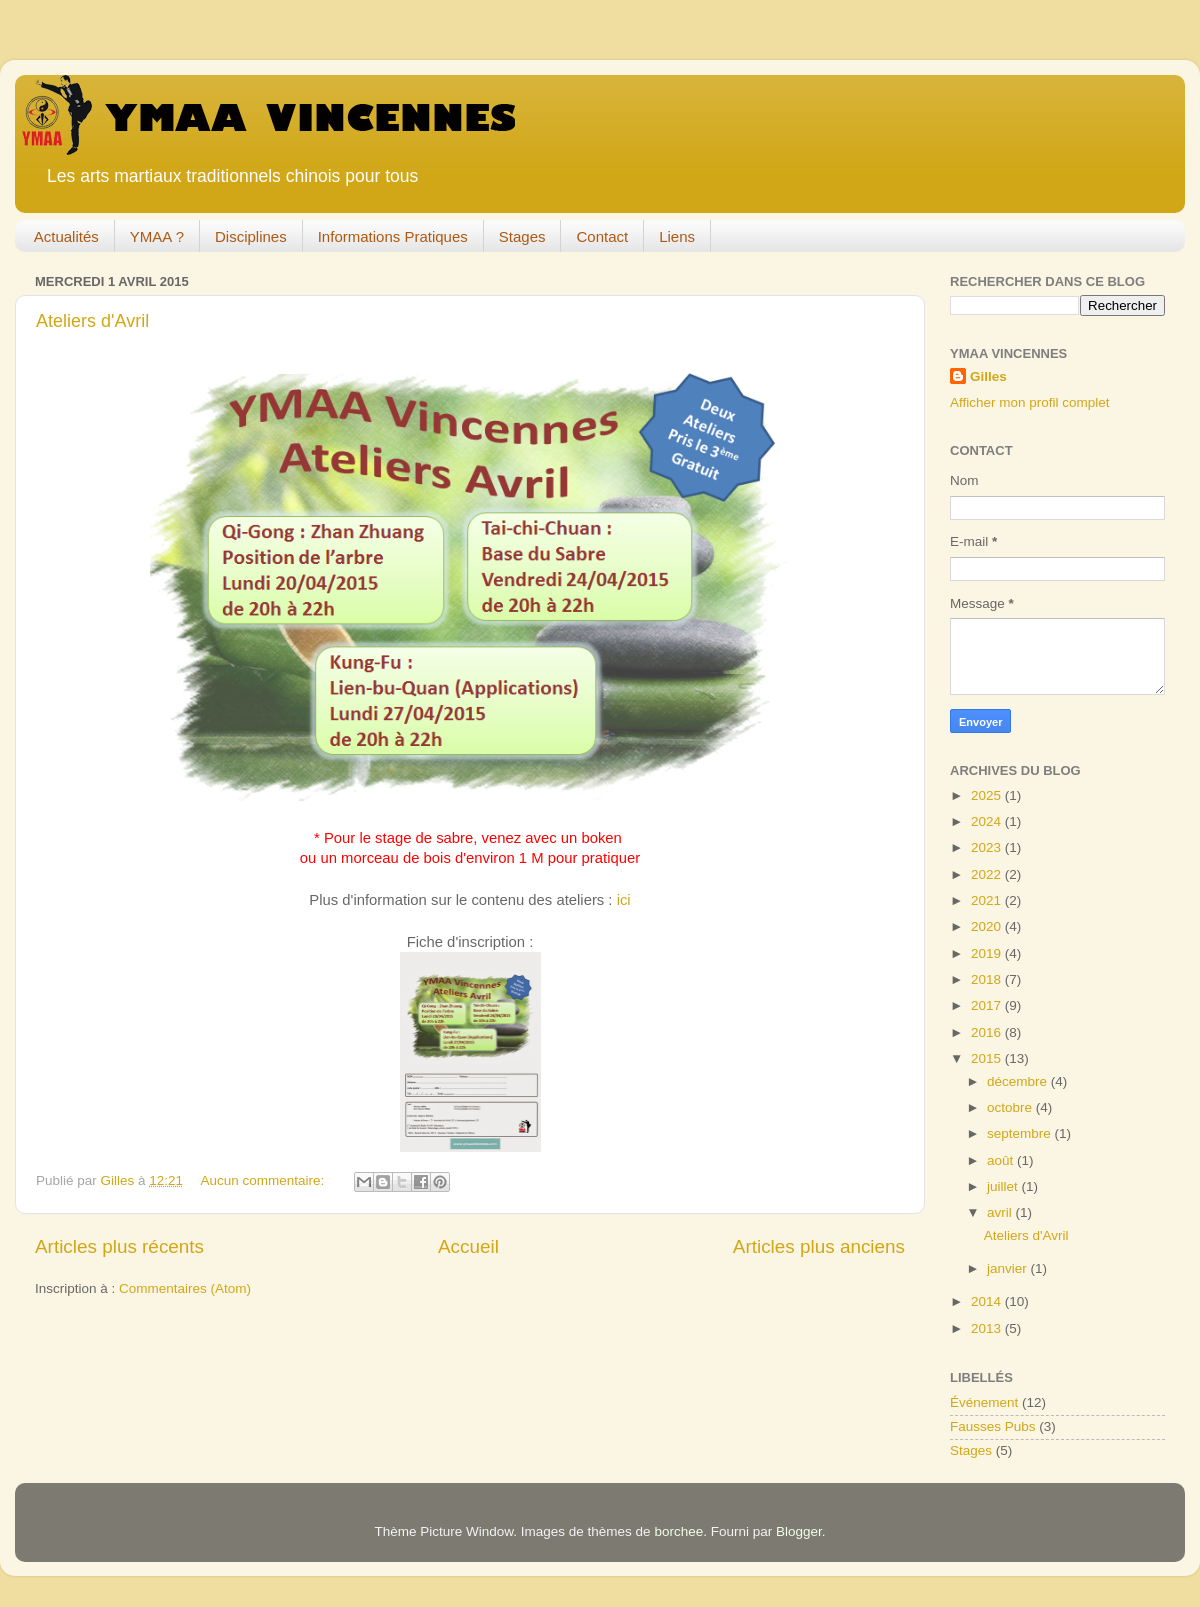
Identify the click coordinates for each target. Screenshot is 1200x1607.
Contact (602, 236)
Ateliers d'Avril (92, 321)
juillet (1004, 1186)
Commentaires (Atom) (185, 1288)
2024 (988, 821)
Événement (984, 1402)
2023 (988, 847)
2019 (988, 953)
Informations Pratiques (393, 236)
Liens (677, 236)
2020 (988, 926)
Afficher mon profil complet (1030, 402)
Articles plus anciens (819, 1246)
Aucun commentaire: (264, 1180)
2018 (988, 979)
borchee (678, 1531)
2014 (988, 1301)
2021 (988, 900)
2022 (988, 874)
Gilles (988, 376)
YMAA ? (157, 236)
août (1002, 1160)
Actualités (66, 236)
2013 (988, 1328)
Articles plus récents (119, 1246)
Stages (522, 236)
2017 (988, 1005)
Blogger (799, 1531)
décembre (1019, 1081)
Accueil (468, 1246)
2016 (988, 1032)
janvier (1009, 1268)
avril (1001, 1212)
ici (624, 900)
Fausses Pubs (993, 1426)
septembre (1021, 1133)
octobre (1011, 1107)
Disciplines (251, 236)
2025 (988, 795)
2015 (988, 1058)
